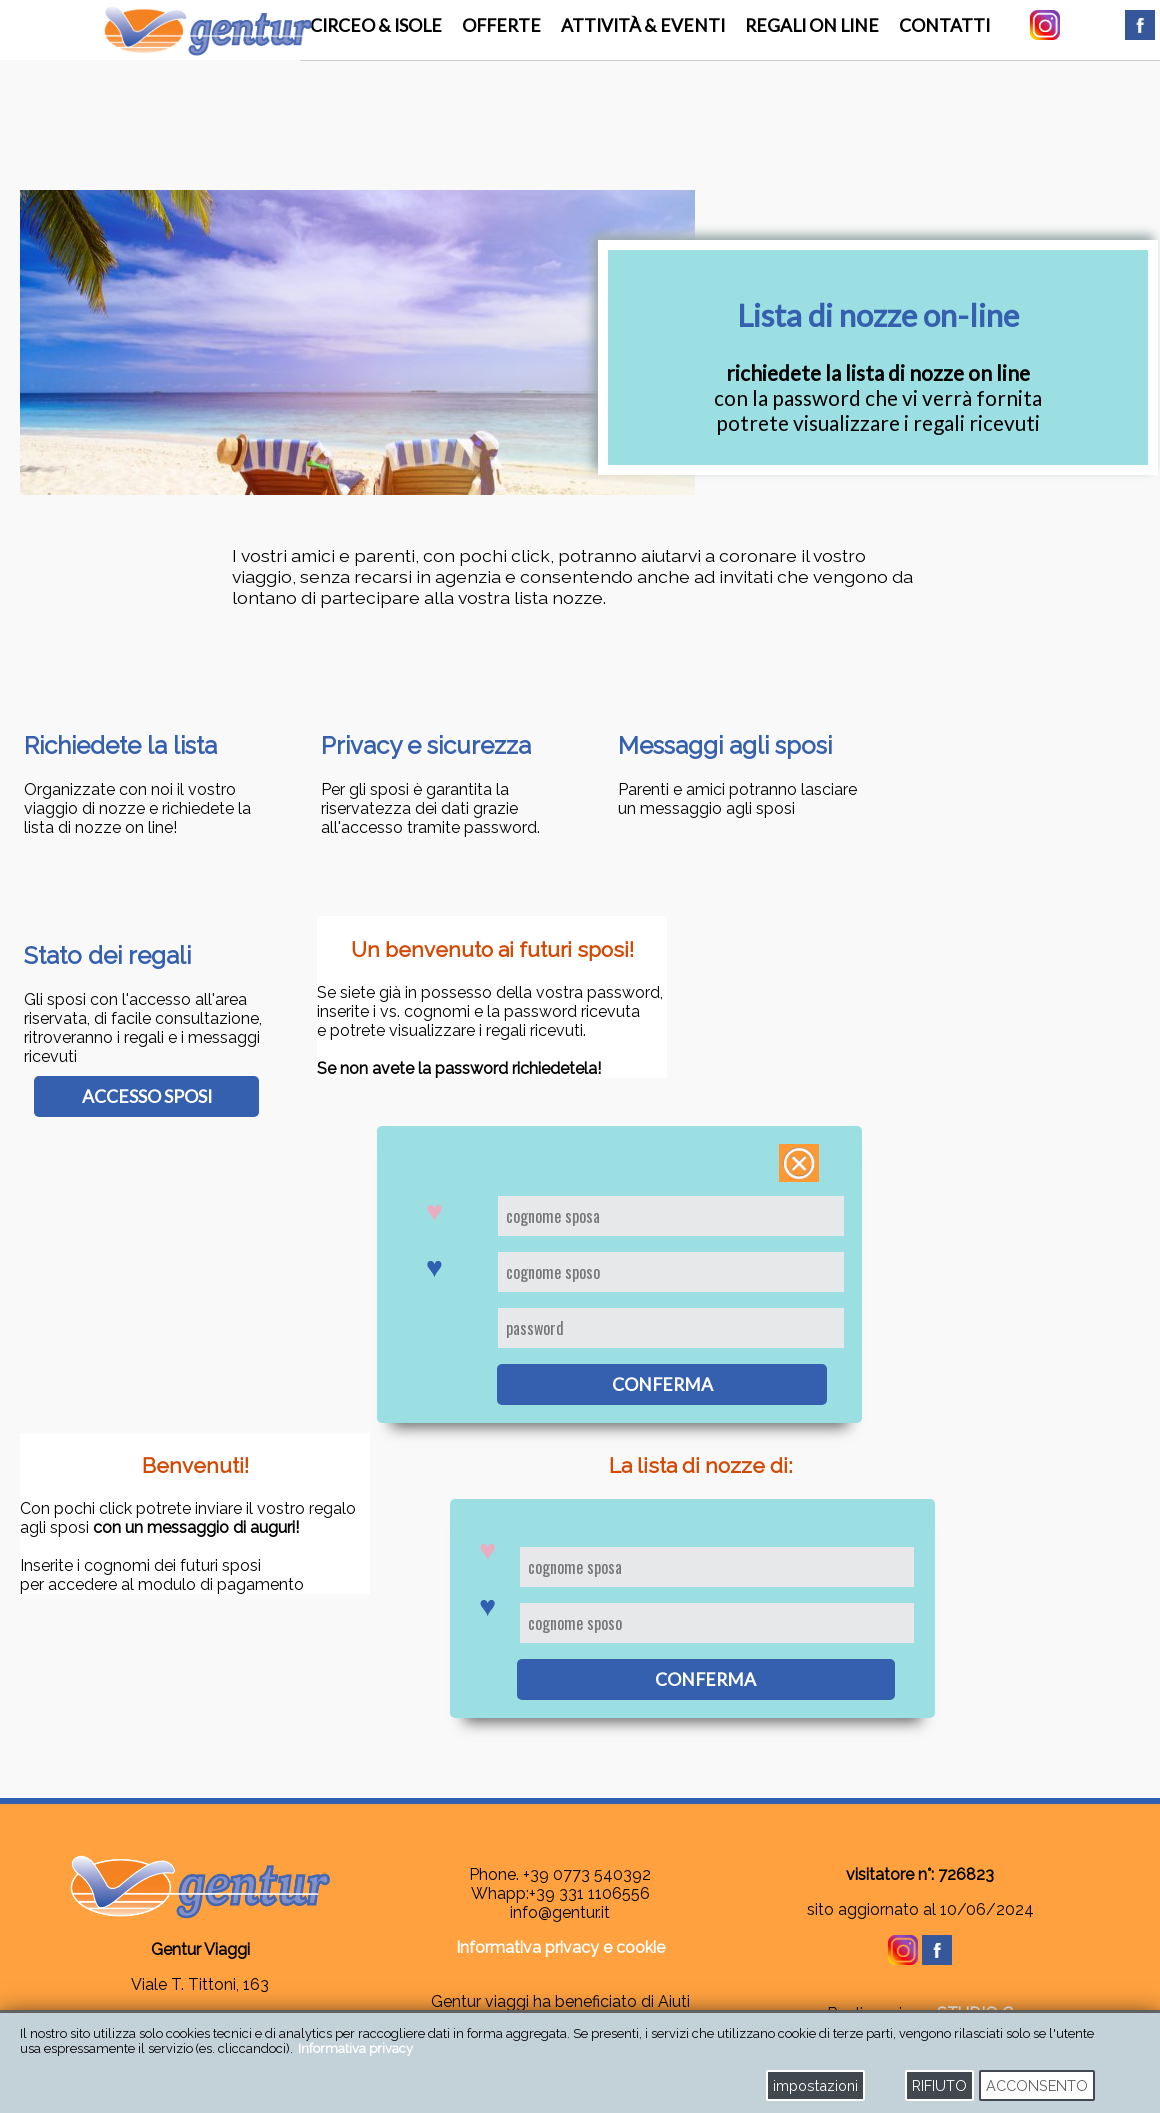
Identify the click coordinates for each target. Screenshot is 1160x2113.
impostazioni (815, 2085)
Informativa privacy (355, 2048)
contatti (944, 25)
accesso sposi (147, 1096)
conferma (662, 1384)
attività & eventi (643, 25)
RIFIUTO (939, 2085)
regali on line (812, 25)
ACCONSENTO (1037, 2085)
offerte (501, 25)
